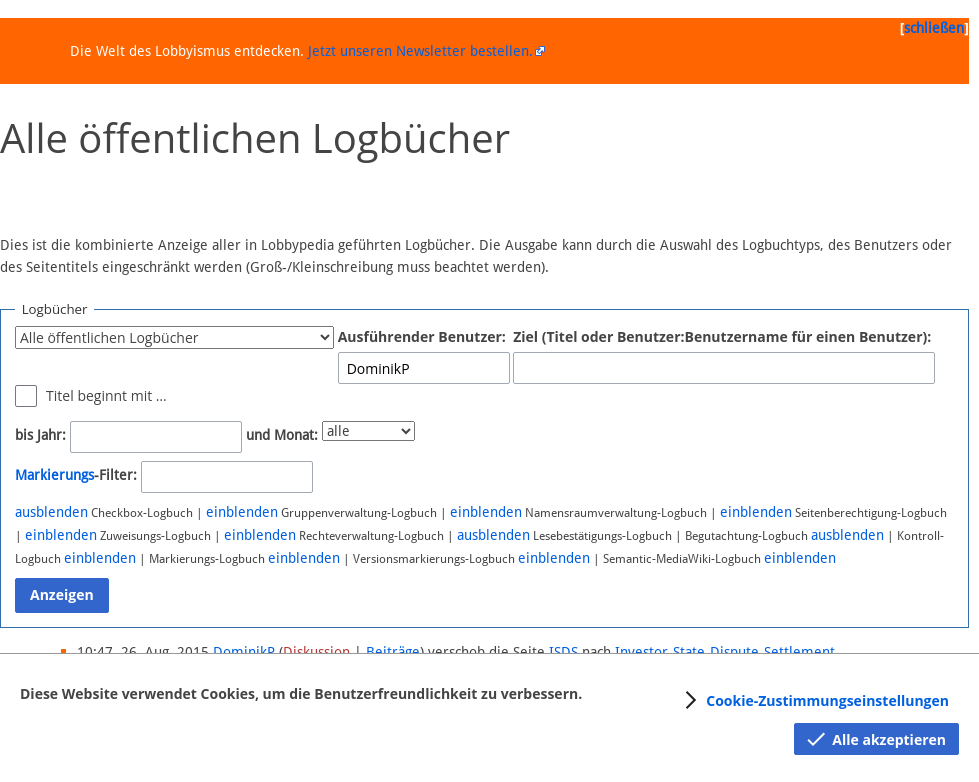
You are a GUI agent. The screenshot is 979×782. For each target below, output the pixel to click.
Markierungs (54, 475)
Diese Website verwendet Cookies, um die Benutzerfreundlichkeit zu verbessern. (301, 693)
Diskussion (316, 652)
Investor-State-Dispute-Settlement (725, 652)
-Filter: (76, 475)
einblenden (242, 512)
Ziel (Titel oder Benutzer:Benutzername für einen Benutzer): (722, 336)
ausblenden (51, 512)
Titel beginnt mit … (106, 395)
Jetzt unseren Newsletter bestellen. (420, 51)
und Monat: (282, 435)
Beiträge (393, 652)
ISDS (563, 652)
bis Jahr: (40, 435)
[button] (813, 700)
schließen (934, 28)
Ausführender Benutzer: (422, 336)
